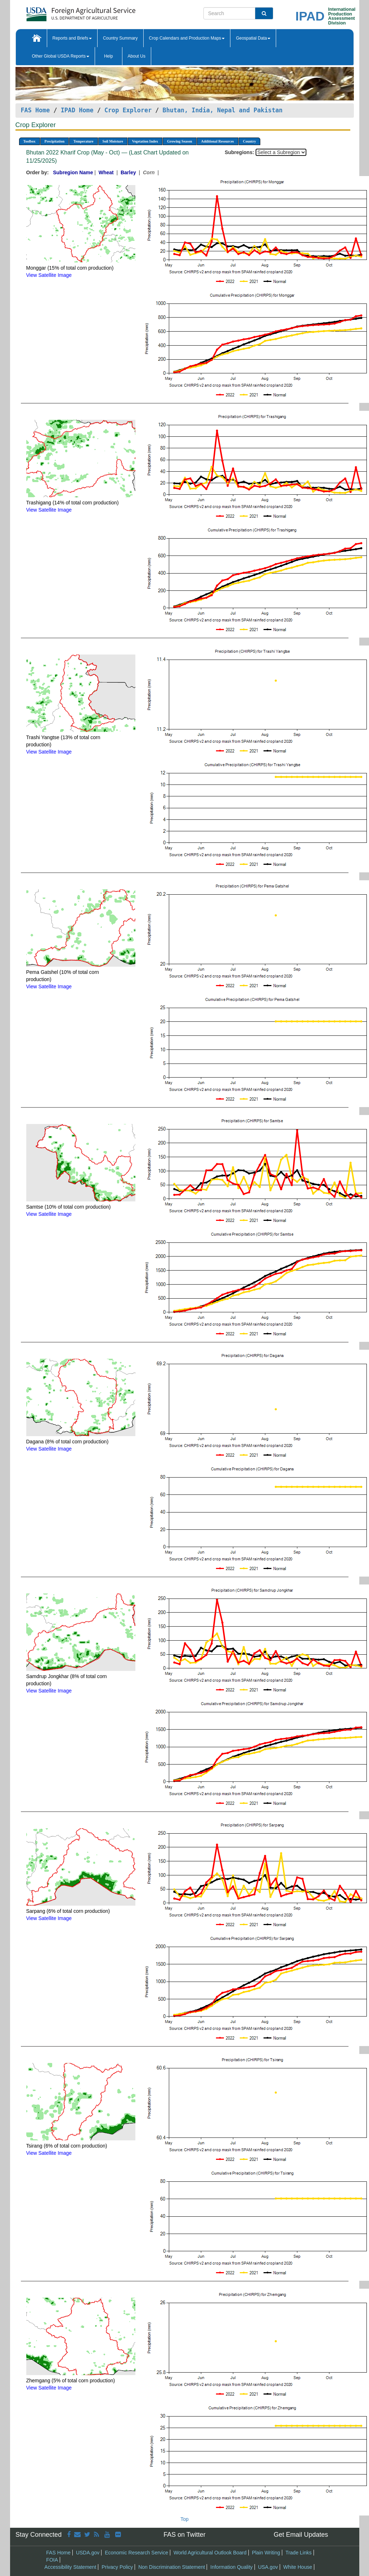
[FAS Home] (62, 11)
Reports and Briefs (72, 38)
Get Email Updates (301, 2534)
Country (249, 141)
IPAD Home (77, 110)
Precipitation (54, 141)
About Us (136, 56)
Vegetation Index (145, 141)
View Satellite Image (49, 275)
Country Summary (120, 38)
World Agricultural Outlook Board (210, 2552)
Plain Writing (266, 2552)
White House (297, 2567)
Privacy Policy (117, 2567)
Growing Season (179, 141)
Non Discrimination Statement (171, 2567)
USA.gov (268, 2567)
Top (184, 2519)
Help (108, 56)
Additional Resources (217, 141)
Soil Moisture (113, 141)
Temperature (83, 141)
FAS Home (35, 110)
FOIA (52, 2560)
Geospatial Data (253, 38)
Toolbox (29, 141)
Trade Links (298, 2552)
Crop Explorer (128, 110)
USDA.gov (87, 2552)
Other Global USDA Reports (60, 56)
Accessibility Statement (70, 2567)
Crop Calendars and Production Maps (187, 38)
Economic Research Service (136, 2552)
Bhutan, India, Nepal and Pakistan (223, 110)
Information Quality (231, 2567)
